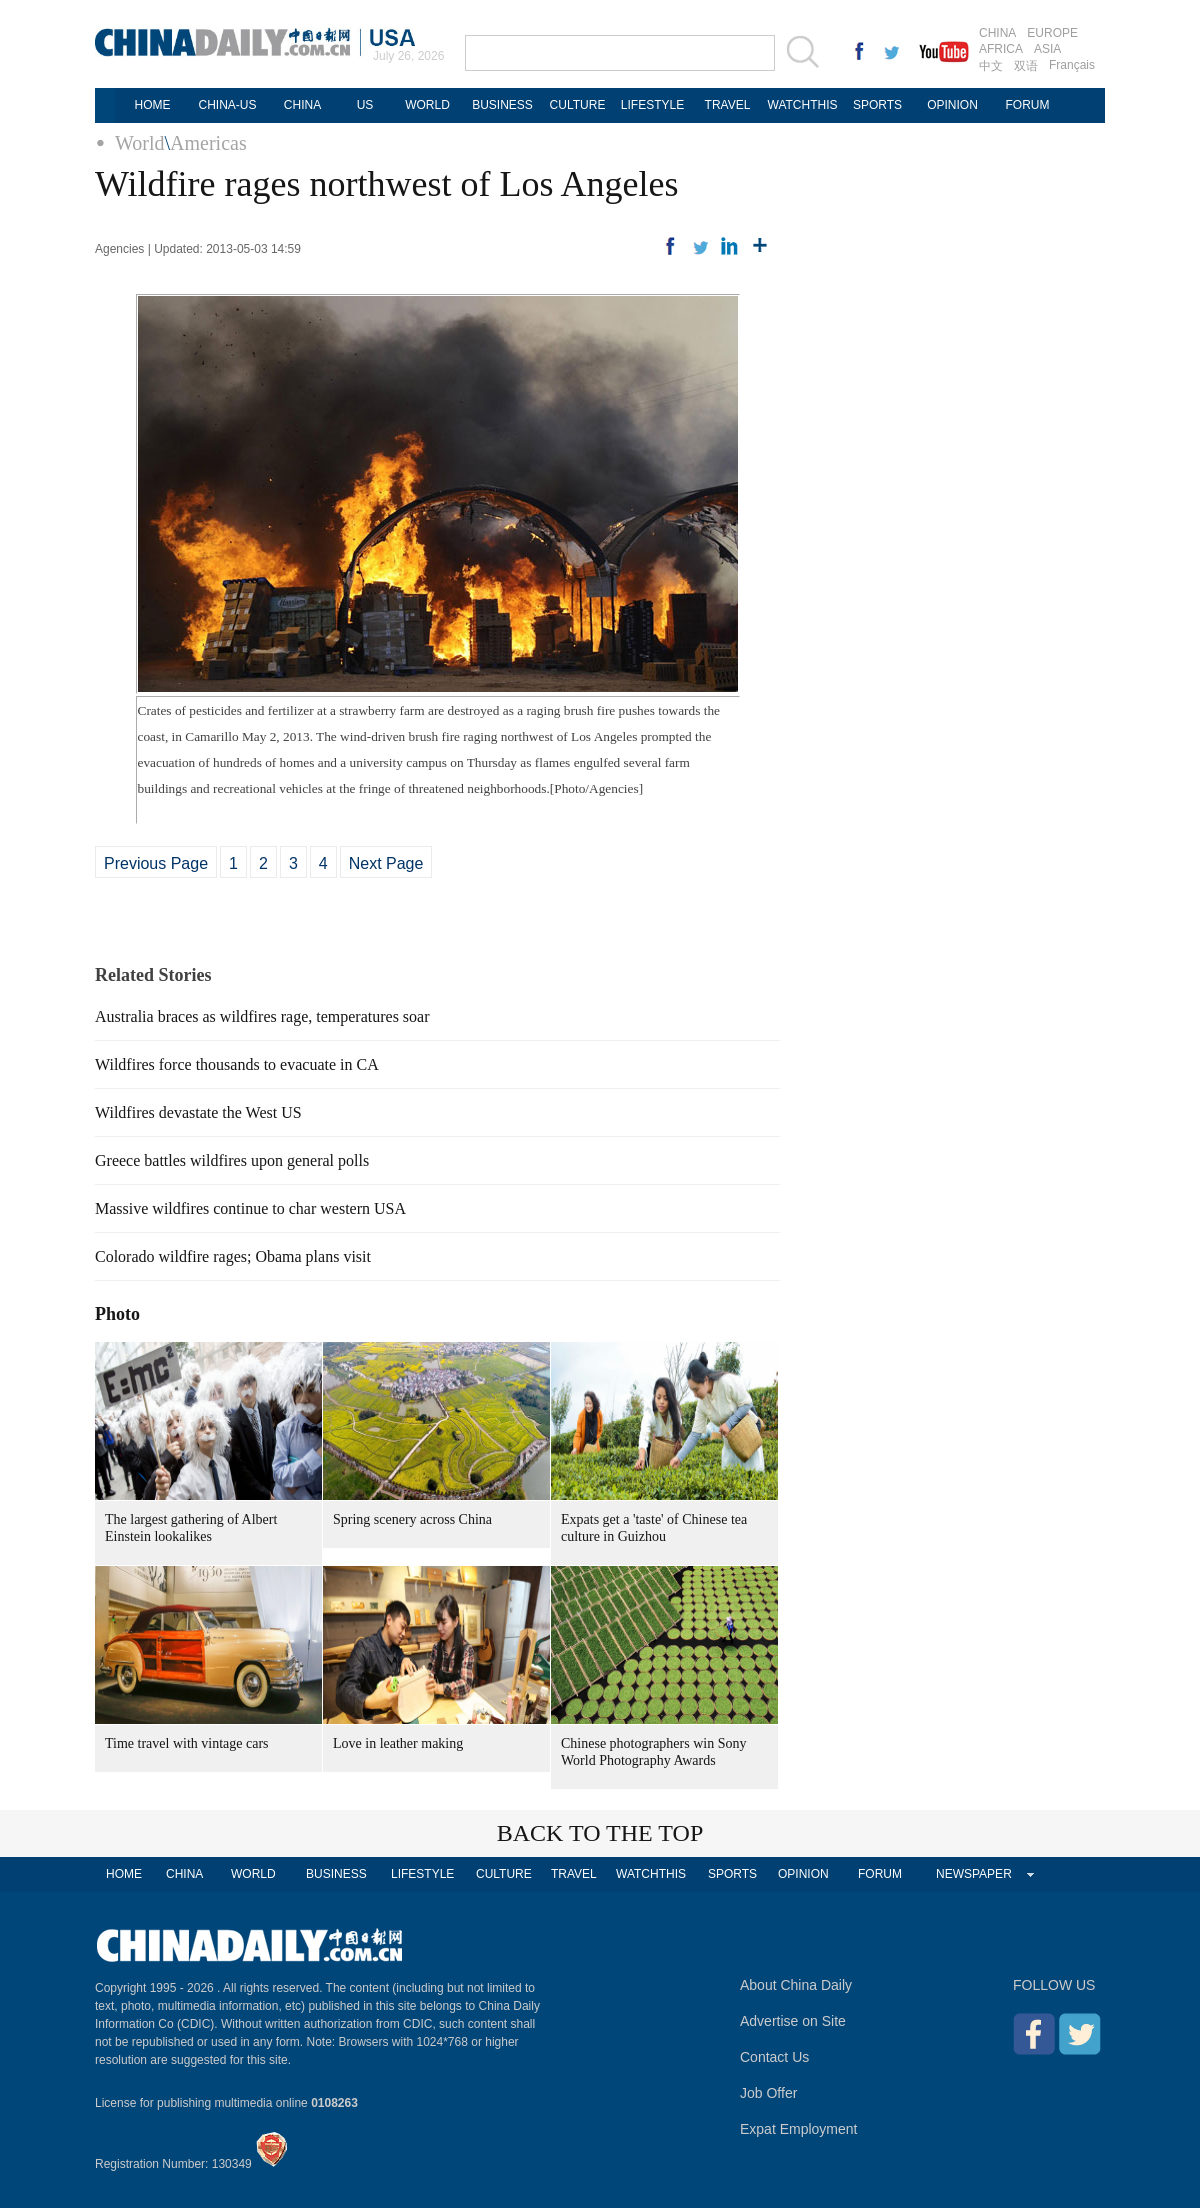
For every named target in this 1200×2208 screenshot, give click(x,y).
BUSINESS (502, 105)
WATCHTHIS (803, 105)
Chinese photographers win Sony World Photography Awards (653, 1752)
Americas (208, 143)
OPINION (952, 105)
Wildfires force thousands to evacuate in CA (237, 1064)
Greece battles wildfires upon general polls (232, 1160)
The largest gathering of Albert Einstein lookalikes (191, 1528)
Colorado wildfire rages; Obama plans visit (233, 1256)
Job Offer (768, 2093)
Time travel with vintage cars (187, 1743)
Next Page (386, 863)
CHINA (997, 33)
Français (1072, 65)
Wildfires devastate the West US (198, 1112)
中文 (991, 66)
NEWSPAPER (974, 1874)
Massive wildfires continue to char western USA (250, 1208)
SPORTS (877, 105)
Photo (117, 1314)
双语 (1026, 66)
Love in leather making (398, 1743)
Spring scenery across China (412, 1519)
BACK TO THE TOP (600, 1833)
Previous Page (156, 863)
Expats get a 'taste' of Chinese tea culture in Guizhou (654, 1528)
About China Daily (796, 1985)
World (140, 143)
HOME (153, 105)
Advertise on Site (793, 2021)
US (365, 105)
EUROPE (1052, 33)
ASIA (1047, 49)
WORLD (427, 105)
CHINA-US (227, 105)
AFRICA (1001, 49)
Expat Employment (799, 2129)
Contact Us (774, 2057)
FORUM (1028, 105)
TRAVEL (728, 105)
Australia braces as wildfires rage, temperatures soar (262, 1016)
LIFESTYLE (652, 105)
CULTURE (578, 105)
